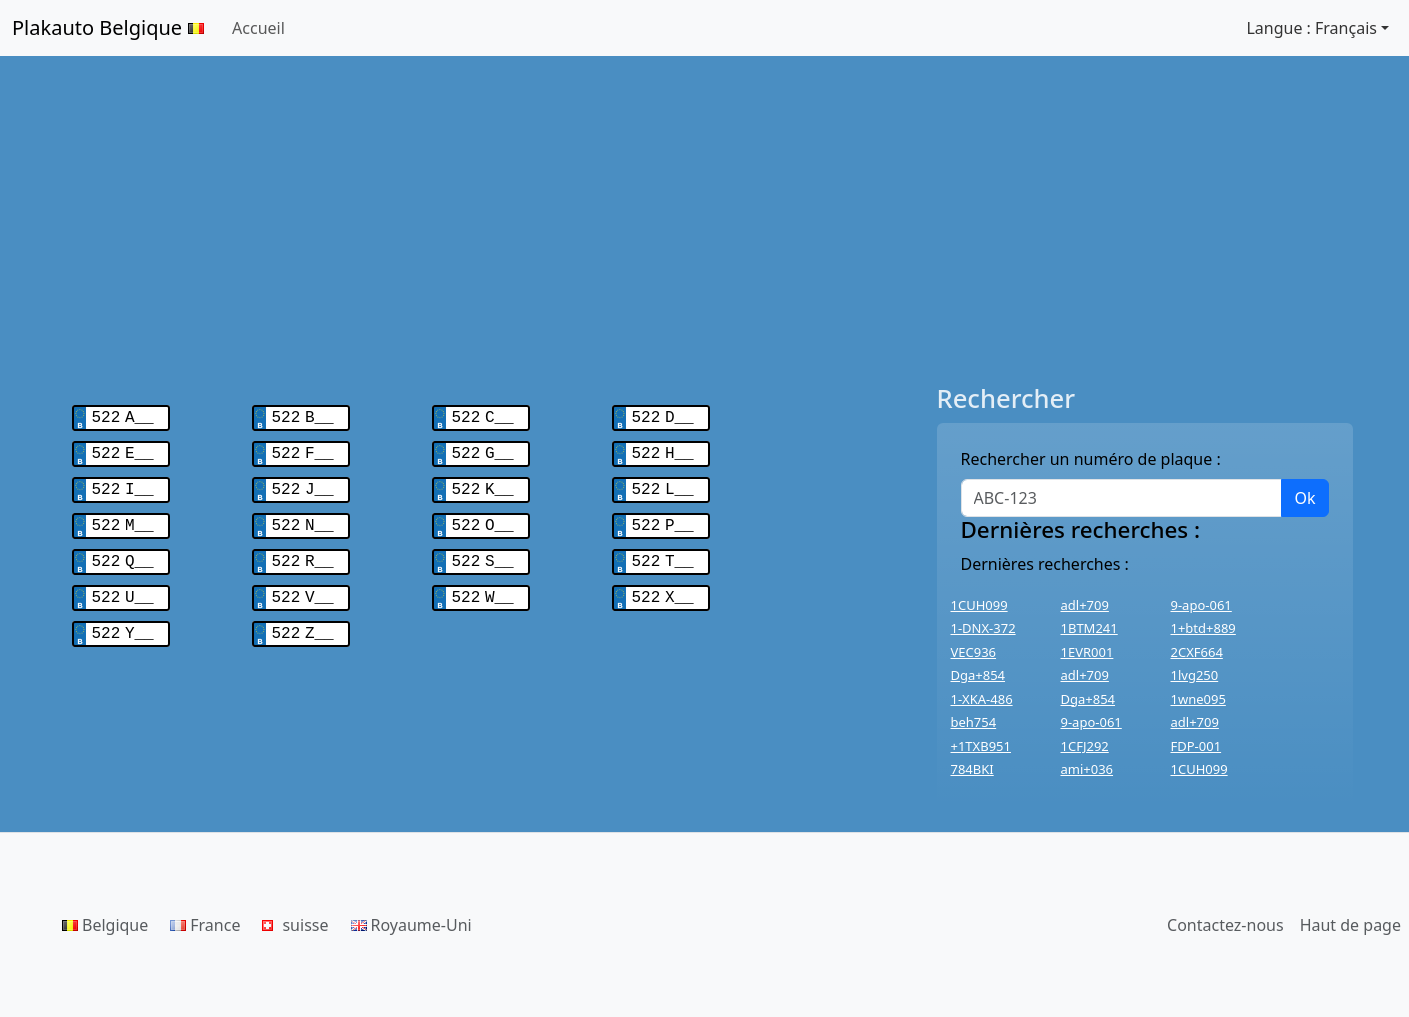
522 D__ (663, 416)
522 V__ (303, 586)
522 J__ (303, 484)
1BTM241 (1089, 628)
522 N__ (303, 518)
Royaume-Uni (411, 925)
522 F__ (303, 450)
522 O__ (483, 518)
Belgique (105, 925)
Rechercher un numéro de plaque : (1091, 459)
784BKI (972, 769)
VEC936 (974, 652)
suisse (295, 925)
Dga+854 (978, 675)
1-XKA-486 (982, 699)
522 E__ (123, 450)
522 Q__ (123, 552)
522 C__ (483, 416)
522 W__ (483, 586)
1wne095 (1198, 699)
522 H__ (663, 450)
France (205, 925)
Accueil (258, 28)
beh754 (974, 722)
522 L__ (663, 484)
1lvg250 (1195, 675)
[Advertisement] (705, 220)
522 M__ (123, 518)
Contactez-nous (1225, 925)
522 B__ (303, 416)
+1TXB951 (981, 746)
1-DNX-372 (983, 628)
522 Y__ (123, 620)
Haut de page (1350, 925)
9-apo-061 (1201, 605)
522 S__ (483, 552)
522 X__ (663, 586)
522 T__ (663, 552)
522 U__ (123, 586)
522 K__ (483, 484)
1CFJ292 (1085, 746)
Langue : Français (1311, 28)
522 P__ (663, 518)
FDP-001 (1196, 746)
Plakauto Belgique (108, 27)
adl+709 (1085, 605)
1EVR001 (1087, 652)
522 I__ (123, 484)
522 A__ (123, 416)
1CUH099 (979, 605)
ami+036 (1087, 769)
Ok (1304, 498)
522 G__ (483, 450)
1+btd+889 (1203, 628)
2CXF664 (1197, 652)
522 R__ (303, 552)
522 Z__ (303, 620)
